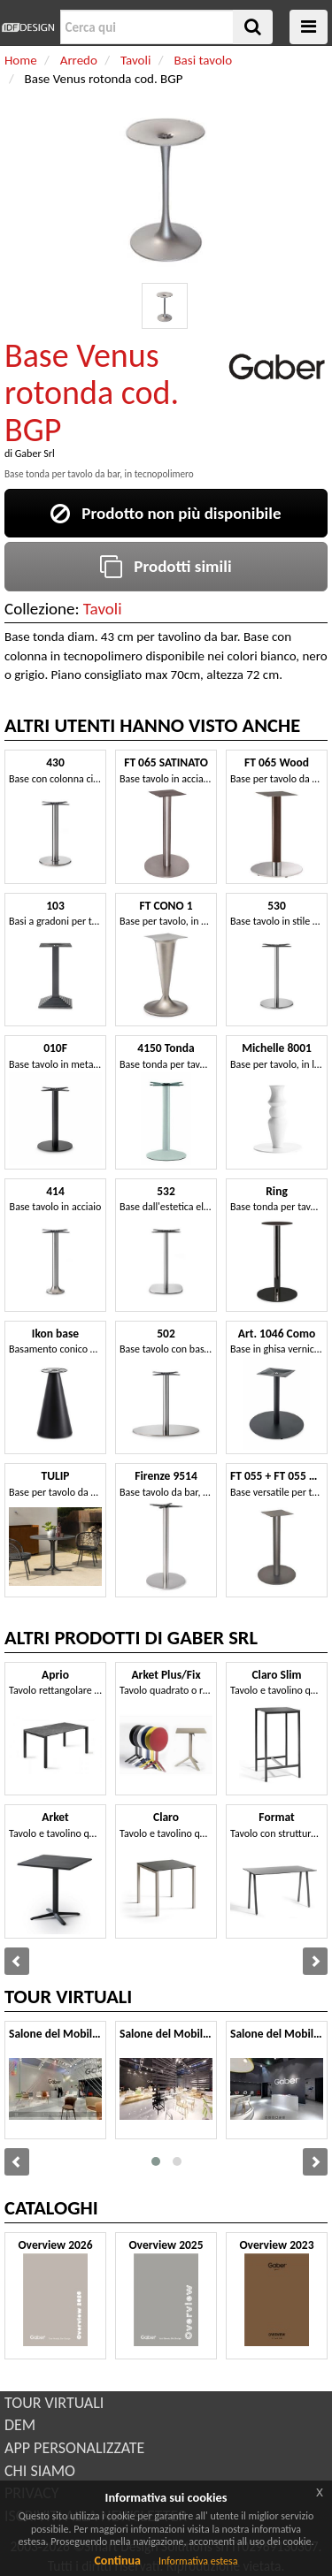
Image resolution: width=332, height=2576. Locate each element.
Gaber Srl (35, 453)
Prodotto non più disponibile (165, 513)
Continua (117, 2560)
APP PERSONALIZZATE (74, 2448)
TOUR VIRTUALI (54, 2402)
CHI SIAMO (39, 2471)
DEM (19, 2425)
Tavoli (102, 608)
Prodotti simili (165, 566)
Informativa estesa (198, 2561)
